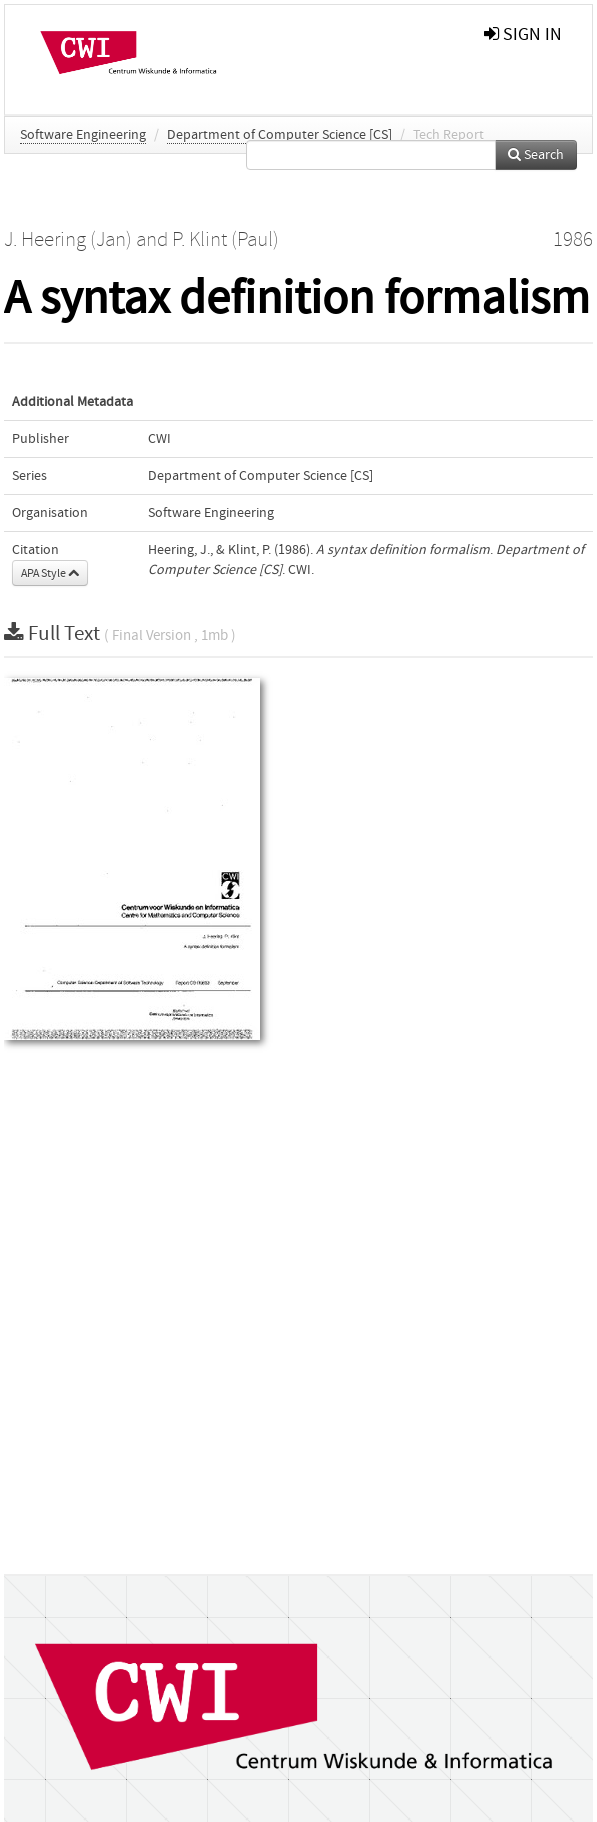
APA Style (50, 573)
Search (536, 155)
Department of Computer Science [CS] (279, 135)
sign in (523, 34)
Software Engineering (83, 135)
